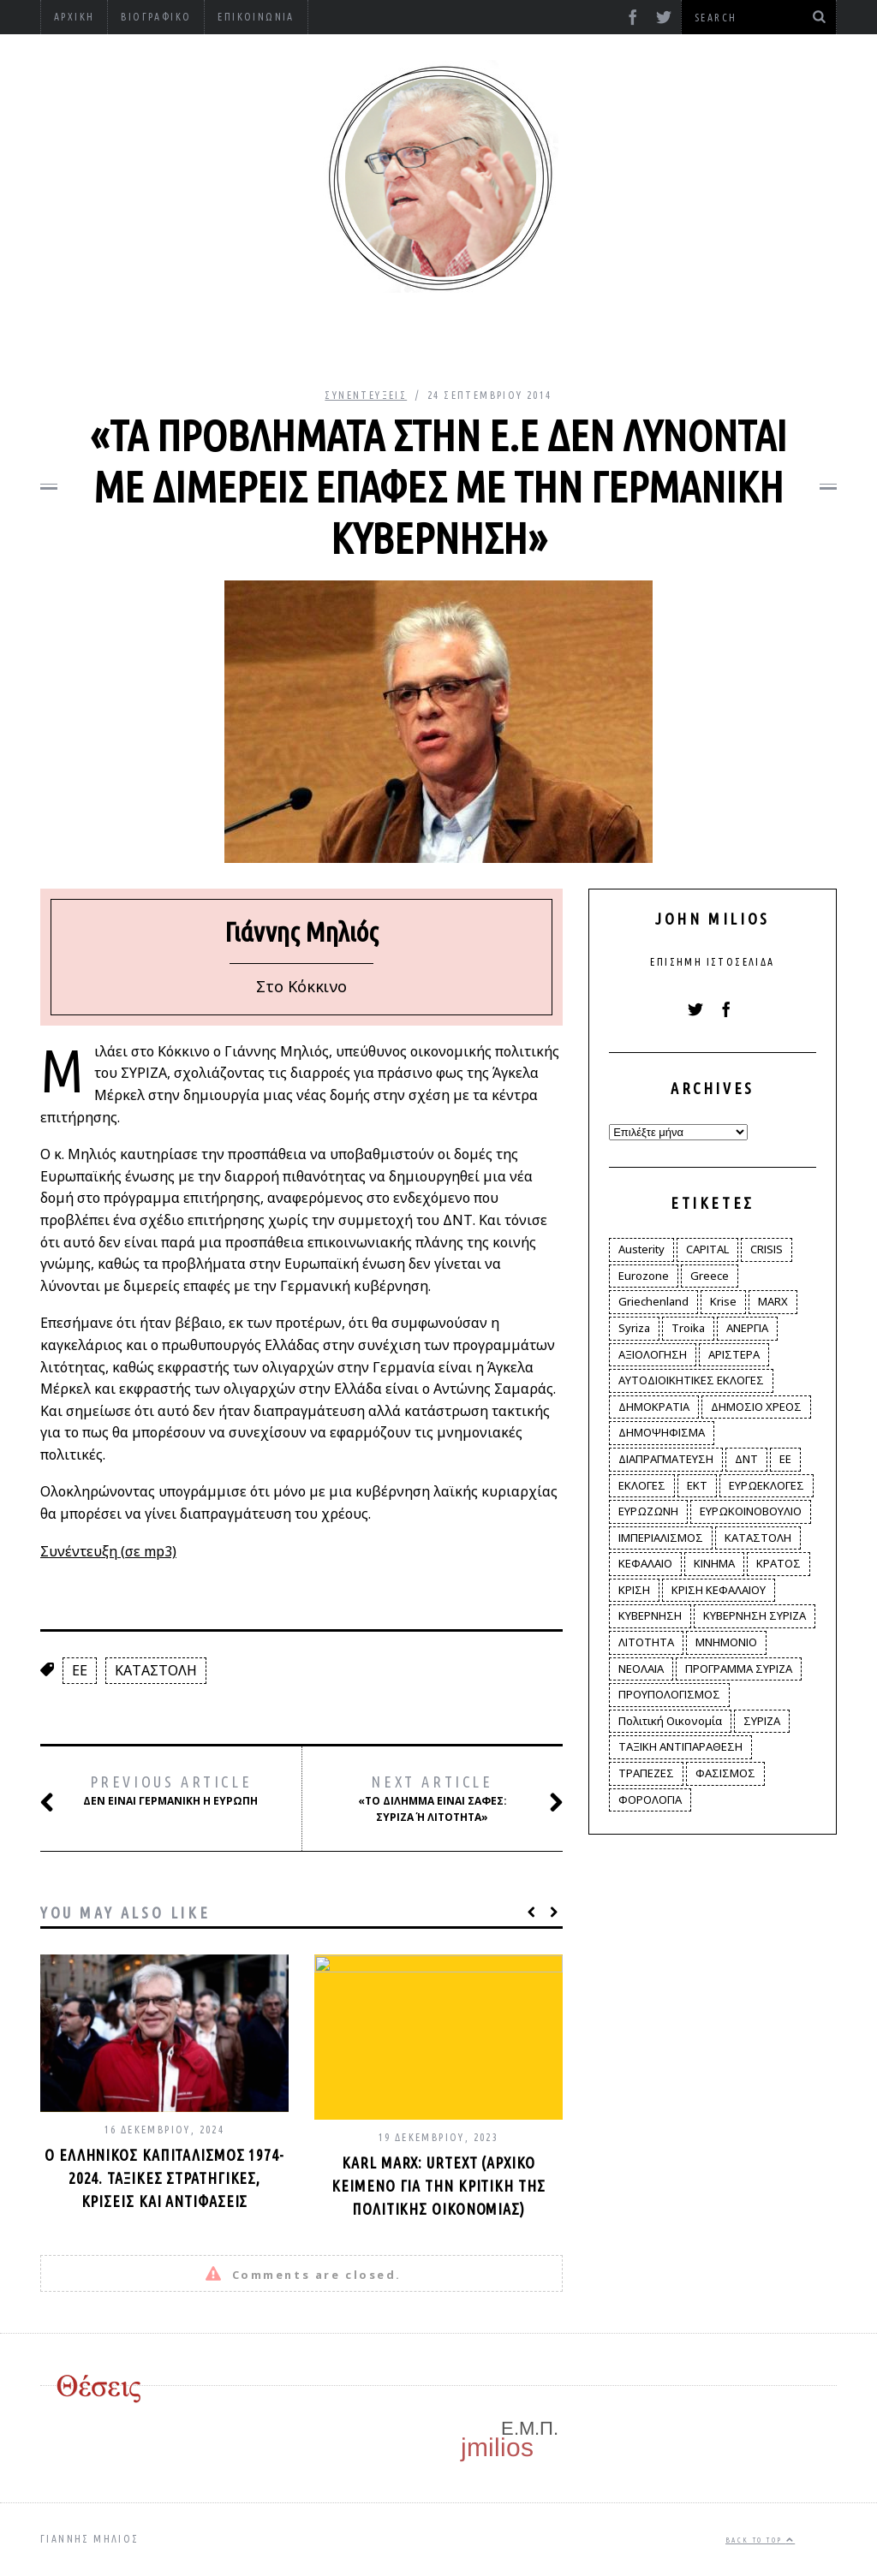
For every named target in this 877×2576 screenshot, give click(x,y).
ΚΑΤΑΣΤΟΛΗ (156, 1670)
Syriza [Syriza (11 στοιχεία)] (634, 1328)
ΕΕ (79, 1670)
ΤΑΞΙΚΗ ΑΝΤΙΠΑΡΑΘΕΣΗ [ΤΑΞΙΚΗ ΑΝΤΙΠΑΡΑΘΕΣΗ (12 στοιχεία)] (680, 1746)
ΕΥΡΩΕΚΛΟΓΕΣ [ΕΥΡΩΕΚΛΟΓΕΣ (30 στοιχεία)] (766, 1485)
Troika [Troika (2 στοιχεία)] (688, 1328)
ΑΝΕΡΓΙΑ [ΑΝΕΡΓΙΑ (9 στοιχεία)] (747, 1328)
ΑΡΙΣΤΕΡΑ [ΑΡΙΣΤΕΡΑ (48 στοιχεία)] (734, 1354)
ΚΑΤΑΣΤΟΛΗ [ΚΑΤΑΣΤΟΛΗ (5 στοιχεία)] (758, 1537)
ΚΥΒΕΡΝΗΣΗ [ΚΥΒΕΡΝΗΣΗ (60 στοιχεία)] (650, 1615)
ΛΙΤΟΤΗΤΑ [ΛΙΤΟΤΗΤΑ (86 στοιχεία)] (646, 1642)
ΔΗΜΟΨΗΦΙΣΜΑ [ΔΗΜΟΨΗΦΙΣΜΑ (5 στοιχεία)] (661, 1432)
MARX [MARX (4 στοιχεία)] (773, 1301)
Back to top (760, 2540)
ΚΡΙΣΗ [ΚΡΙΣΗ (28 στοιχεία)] (634, 1589)
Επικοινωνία (256, 16)
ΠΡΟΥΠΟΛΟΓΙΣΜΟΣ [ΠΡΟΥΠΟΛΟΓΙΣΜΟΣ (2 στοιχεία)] (669, 1694)
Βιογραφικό (156, 16)
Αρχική (74, 16)
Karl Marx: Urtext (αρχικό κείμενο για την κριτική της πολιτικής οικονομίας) (438, 2185)
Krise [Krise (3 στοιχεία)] (723, 1301)
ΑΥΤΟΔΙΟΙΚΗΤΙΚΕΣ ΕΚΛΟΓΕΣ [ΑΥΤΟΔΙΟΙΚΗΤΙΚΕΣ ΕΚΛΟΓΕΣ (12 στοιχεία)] (691, 1380)
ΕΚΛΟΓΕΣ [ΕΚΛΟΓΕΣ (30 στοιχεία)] (641, 1485)
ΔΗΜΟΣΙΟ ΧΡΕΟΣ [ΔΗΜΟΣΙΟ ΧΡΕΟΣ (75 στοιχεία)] (756, 1406)
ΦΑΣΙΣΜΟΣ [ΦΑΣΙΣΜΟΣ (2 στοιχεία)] (725, 1773)
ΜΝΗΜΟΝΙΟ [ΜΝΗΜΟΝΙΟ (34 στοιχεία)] (726, 1642)
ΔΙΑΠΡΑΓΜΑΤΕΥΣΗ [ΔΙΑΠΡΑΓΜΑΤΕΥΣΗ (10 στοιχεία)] (665, 1458)
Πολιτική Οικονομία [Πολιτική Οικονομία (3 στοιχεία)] (670, 1720)
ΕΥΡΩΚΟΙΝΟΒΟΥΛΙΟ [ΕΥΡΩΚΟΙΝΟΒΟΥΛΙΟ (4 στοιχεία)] (751, 1511)
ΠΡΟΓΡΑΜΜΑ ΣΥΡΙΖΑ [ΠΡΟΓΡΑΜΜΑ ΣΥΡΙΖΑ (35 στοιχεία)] (738, 1668)
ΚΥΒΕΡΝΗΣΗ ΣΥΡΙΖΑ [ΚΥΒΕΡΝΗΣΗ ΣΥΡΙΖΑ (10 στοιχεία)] (754, 1615)
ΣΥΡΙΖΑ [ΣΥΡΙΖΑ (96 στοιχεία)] (761, 1720)
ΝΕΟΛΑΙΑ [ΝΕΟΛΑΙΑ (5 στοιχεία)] (641, 1668)
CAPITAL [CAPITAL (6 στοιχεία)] (707, 1249)
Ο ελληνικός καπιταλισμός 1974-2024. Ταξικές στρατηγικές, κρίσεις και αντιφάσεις (164, 2178)
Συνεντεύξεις (366, 395)
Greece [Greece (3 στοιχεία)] (709, 1275)
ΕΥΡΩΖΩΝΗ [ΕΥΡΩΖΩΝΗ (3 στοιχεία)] (648, 1511)
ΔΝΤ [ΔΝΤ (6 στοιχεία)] (746, 1458)
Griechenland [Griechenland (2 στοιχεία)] (653, 1301)
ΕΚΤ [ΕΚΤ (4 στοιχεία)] (697, 1485)
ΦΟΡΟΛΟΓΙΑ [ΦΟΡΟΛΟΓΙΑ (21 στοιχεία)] (650, 1799)
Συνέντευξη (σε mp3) (108, 1551)
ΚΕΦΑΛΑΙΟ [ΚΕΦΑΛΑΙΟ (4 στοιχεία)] (645, 1563)
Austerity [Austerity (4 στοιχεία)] (641, 1249)
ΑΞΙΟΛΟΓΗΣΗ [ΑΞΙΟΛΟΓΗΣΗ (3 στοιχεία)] (652, 1354)
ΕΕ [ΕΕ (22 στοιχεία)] (785, 1458)
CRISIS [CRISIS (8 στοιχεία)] (766, 1249)
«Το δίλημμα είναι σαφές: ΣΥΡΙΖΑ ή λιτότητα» (442, 1798)
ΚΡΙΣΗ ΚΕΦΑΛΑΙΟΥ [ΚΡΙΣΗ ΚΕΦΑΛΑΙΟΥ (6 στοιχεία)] (718, 1589)
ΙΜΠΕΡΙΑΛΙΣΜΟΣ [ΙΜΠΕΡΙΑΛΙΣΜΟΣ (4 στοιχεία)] (660, 1537)
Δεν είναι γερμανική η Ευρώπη (168, 1790)
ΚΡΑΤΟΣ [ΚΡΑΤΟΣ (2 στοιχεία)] (778, 1563)
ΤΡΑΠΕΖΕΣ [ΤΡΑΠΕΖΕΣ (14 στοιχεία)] (646, 1773)
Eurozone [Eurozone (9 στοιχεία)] (643, 1275)
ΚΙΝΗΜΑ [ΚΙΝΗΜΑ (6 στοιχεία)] (714, 1563)
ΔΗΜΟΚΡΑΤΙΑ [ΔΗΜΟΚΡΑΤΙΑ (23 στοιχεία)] (653, 1406)
